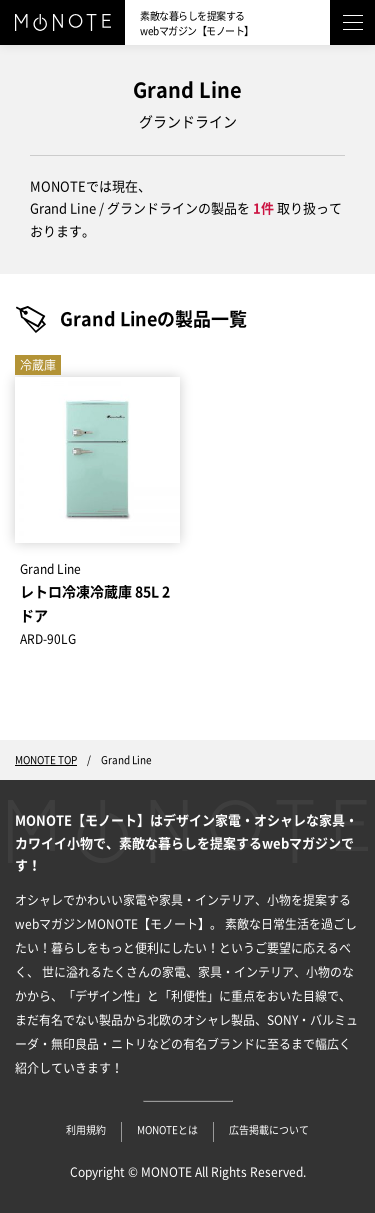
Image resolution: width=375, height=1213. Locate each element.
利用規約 (86, 1130)
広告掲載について (269, 1130)
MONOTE (166, 1172)
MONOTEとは (167, 1130)
